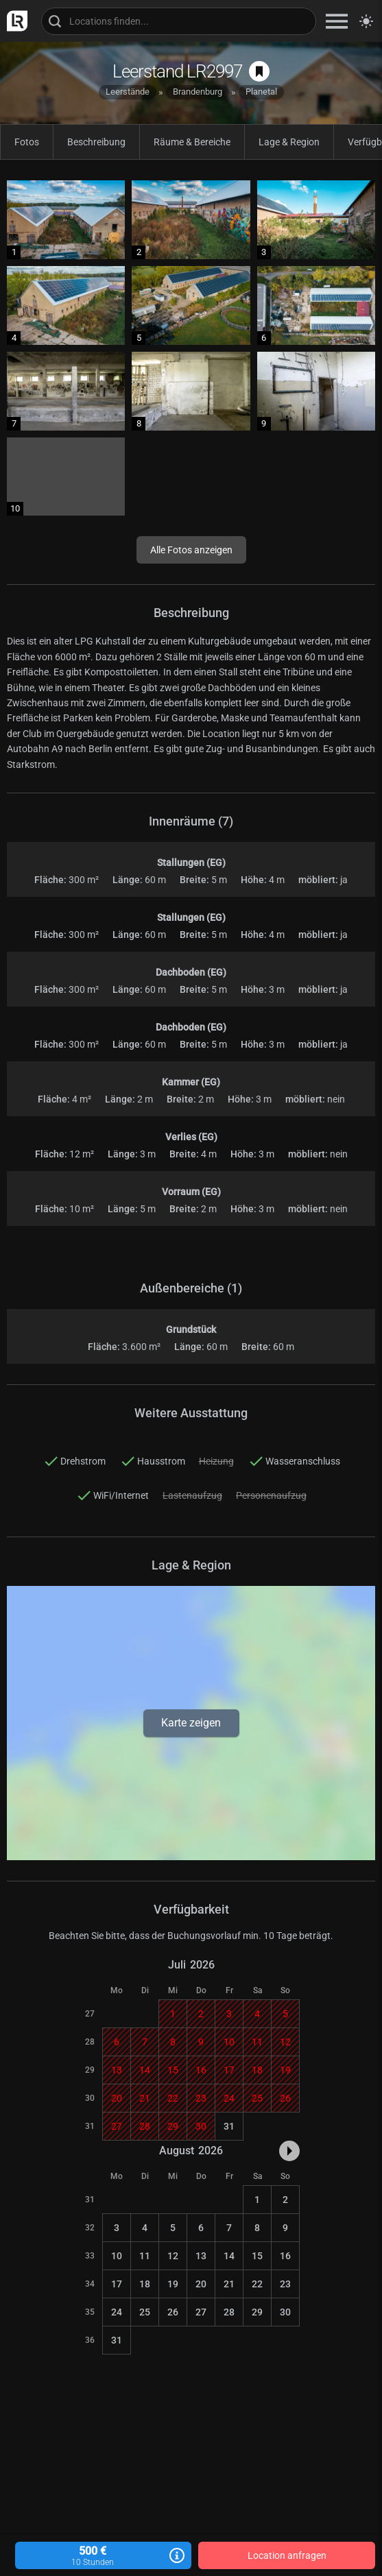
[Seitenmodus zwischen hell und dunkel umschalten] (366, 21)
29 (257, 2312)
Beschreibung (96, 141)
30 (285, 2312)
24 (116, 2312)
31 (229, 2126)
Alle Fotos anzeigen (191, 549)
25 (144, 2312)
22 (257, 2283)
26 (172, 2312)
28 (229, 2312)
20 (200, 2283)
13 (200, 2255)
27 (200, 2312)
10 (116, 2255)
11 (144, 2255)
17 (116, 2283)
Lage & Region (289, 141)
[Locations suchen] (178, 21)
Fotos (26, 141)
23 (285, 2283)
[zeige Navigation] (336, 21)
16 (285, 2255)
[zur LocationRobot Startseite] (13, 21)
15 (257, 2255)
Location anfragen (287, 2555)
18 (144, 2283)
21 (229, 2283)
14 (229, 2255)
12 (172, 2255)
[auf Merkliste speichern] (259, 71)
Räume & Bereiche (192, 141)
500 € (103, 2555)
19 (172, 2283)
